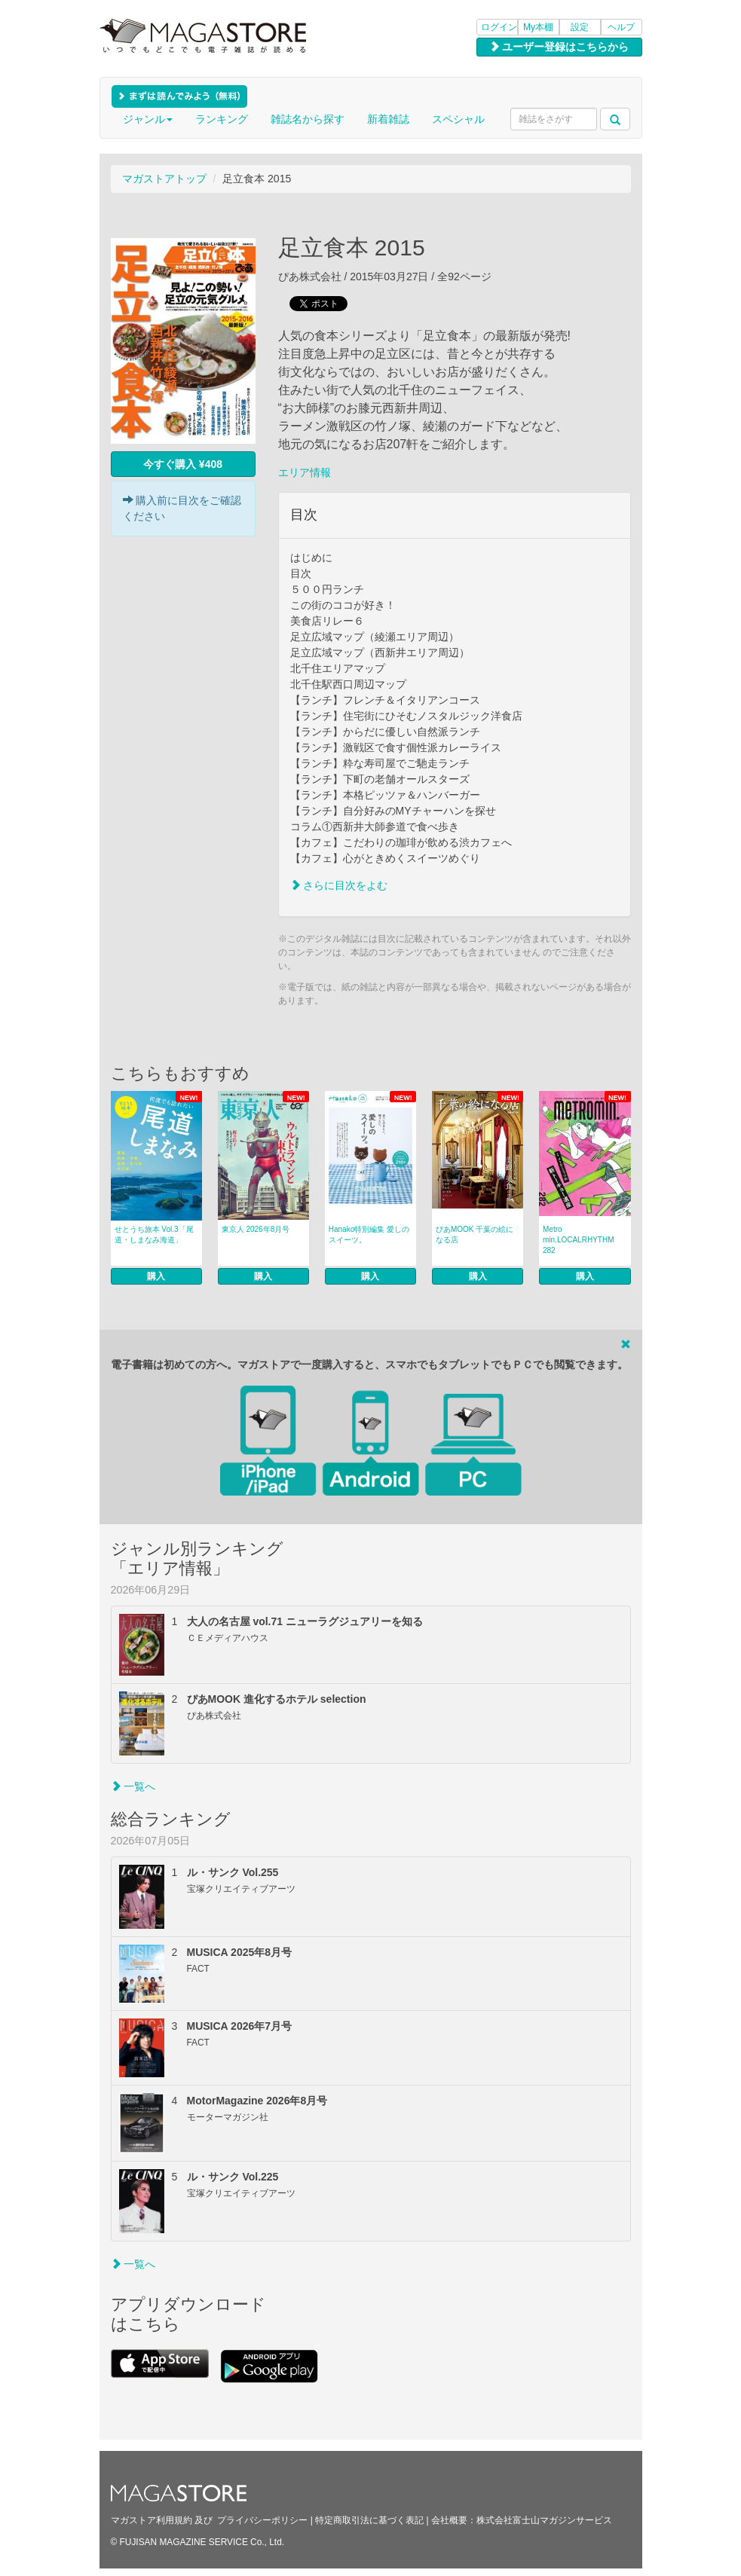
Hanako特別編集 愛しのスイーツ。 (369, 1234)
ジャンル (148, 119)
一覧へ (133, 1786)
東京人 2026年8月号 (256, 1229)
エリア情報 (304, 472)
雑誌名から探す (307, 119)
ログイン (499, 27)
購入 (156, 1276)
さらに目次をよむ (339, 885)
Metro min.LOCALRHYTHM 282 (578, 1239)
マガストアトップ (164, 179)
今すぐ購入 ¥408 (182, 464)
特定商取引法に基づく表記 (369, 2520)
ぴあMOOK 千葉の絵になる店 (474, 1234)
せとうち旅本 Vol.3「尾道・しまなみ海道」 (154, 1234)
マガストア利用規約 (151, 2520)
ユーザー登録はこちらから (559, 47)
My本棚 (538, 27)
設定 (580, 27)
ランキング (221, 119)
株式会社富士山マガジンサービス (544, 2520)
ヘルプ (621, 27)
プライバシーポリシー (262, 2520)
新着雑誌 (388, 119)
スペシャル (458, 119)
